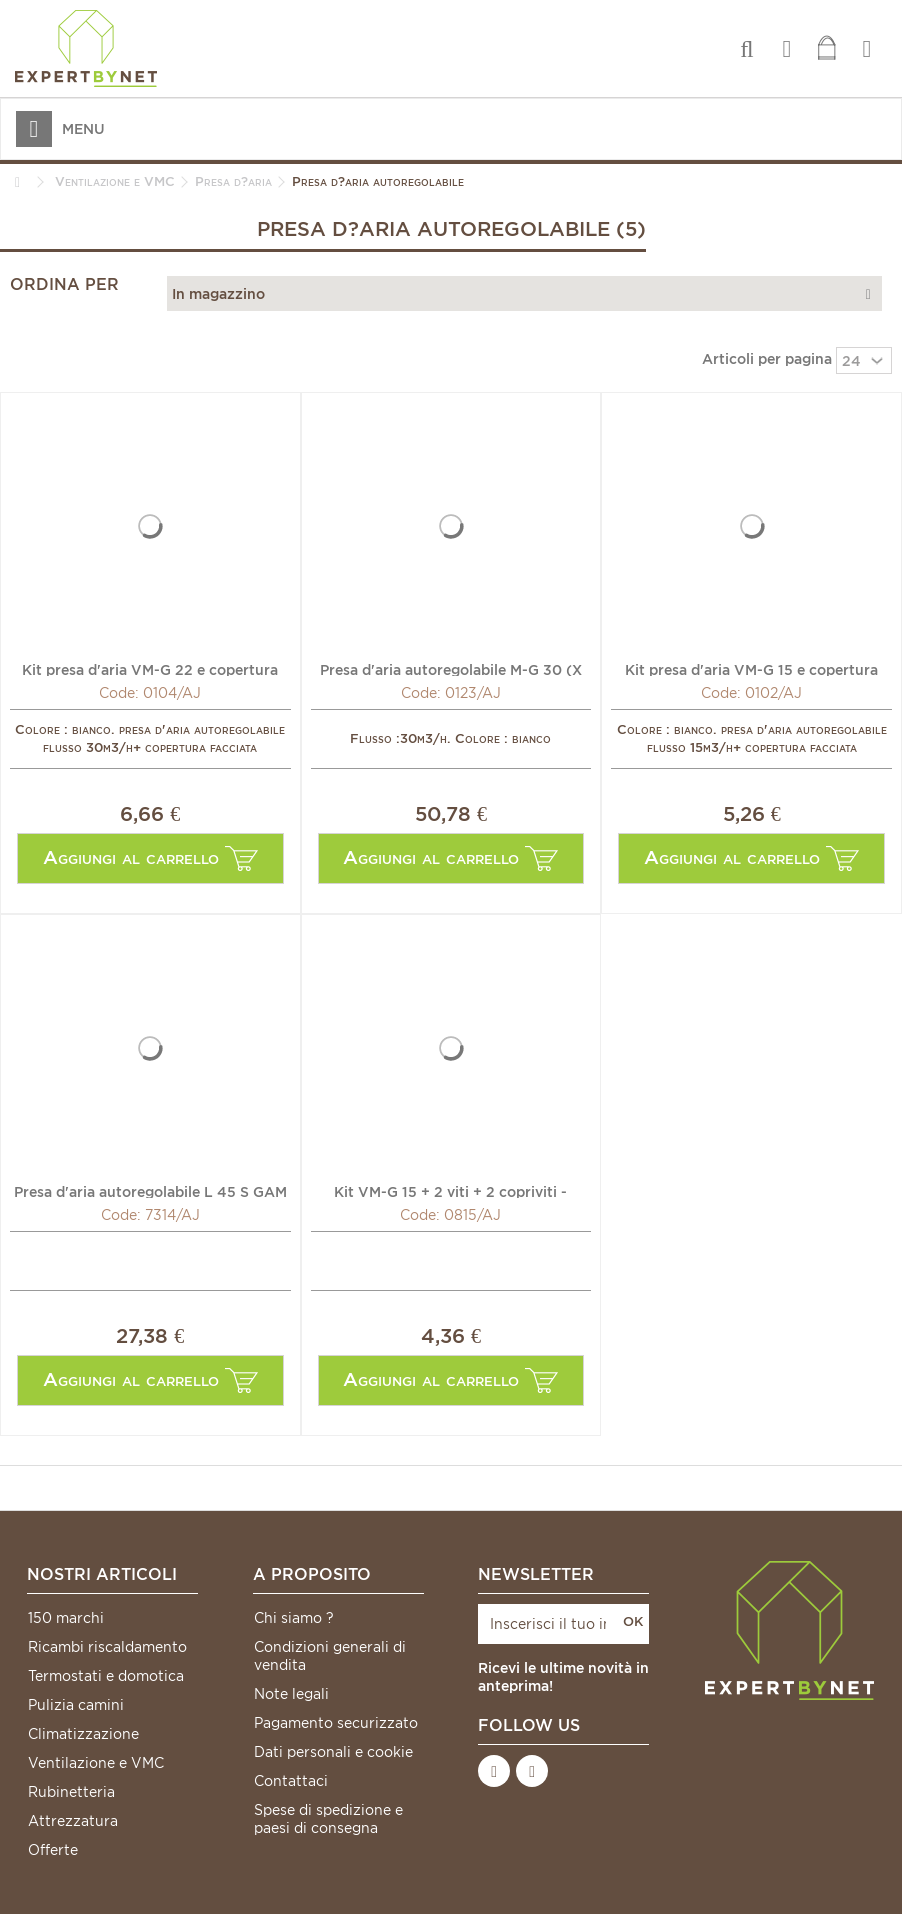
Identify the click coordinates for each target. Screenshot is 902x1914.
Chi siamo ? (294, 1618)
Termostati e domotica (106, 1676)
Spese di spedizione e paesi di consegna (328, 1819)
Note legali (291, 1694)
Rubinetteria (71, 1792)
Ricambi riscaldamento (107, 1647)
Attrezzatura (73, 1821)
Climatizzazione (83, 1734)
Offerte (53, 1850)
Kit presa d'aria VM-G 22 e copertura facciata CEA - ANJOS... (150, 669)
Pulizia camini (76, 1705)
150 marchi (66, 1618)
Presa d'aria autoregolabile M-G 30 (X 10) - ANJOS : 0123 (451, 669)
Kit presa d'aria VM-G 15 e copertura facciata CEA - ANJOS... (751, 669)
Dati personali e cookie (333, 1752)
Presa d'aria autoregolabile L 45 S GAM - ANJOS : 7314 (150, 1191)
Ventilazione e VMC (96, 1763)
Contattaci (291, 1781)
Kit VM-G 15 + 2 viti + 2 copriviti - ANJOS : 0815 (450, 1191)
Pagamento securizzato (336, 1723)
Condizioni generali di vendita (330, 1656)
